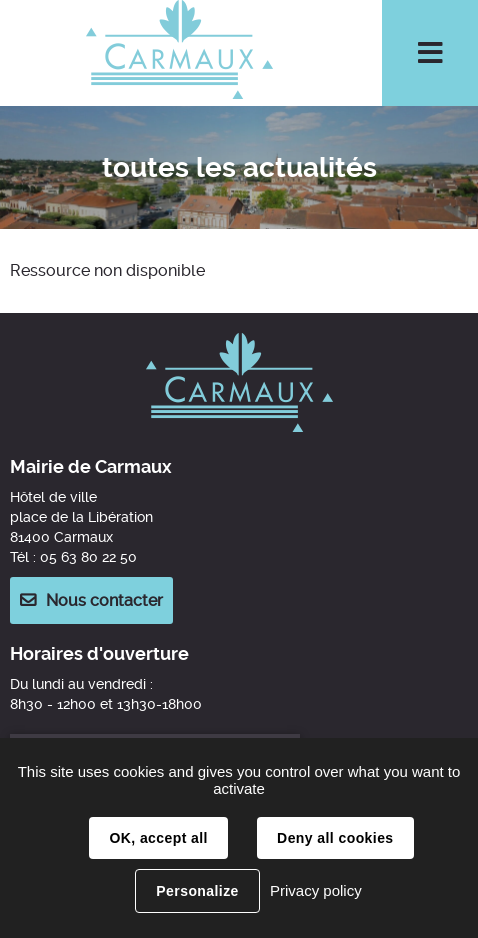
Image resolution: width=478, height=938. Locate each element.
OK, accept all (158, 838)
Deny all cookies (335, 838)
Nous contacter (104, 600)
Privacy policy (316, 890)
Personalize (197, 891)
